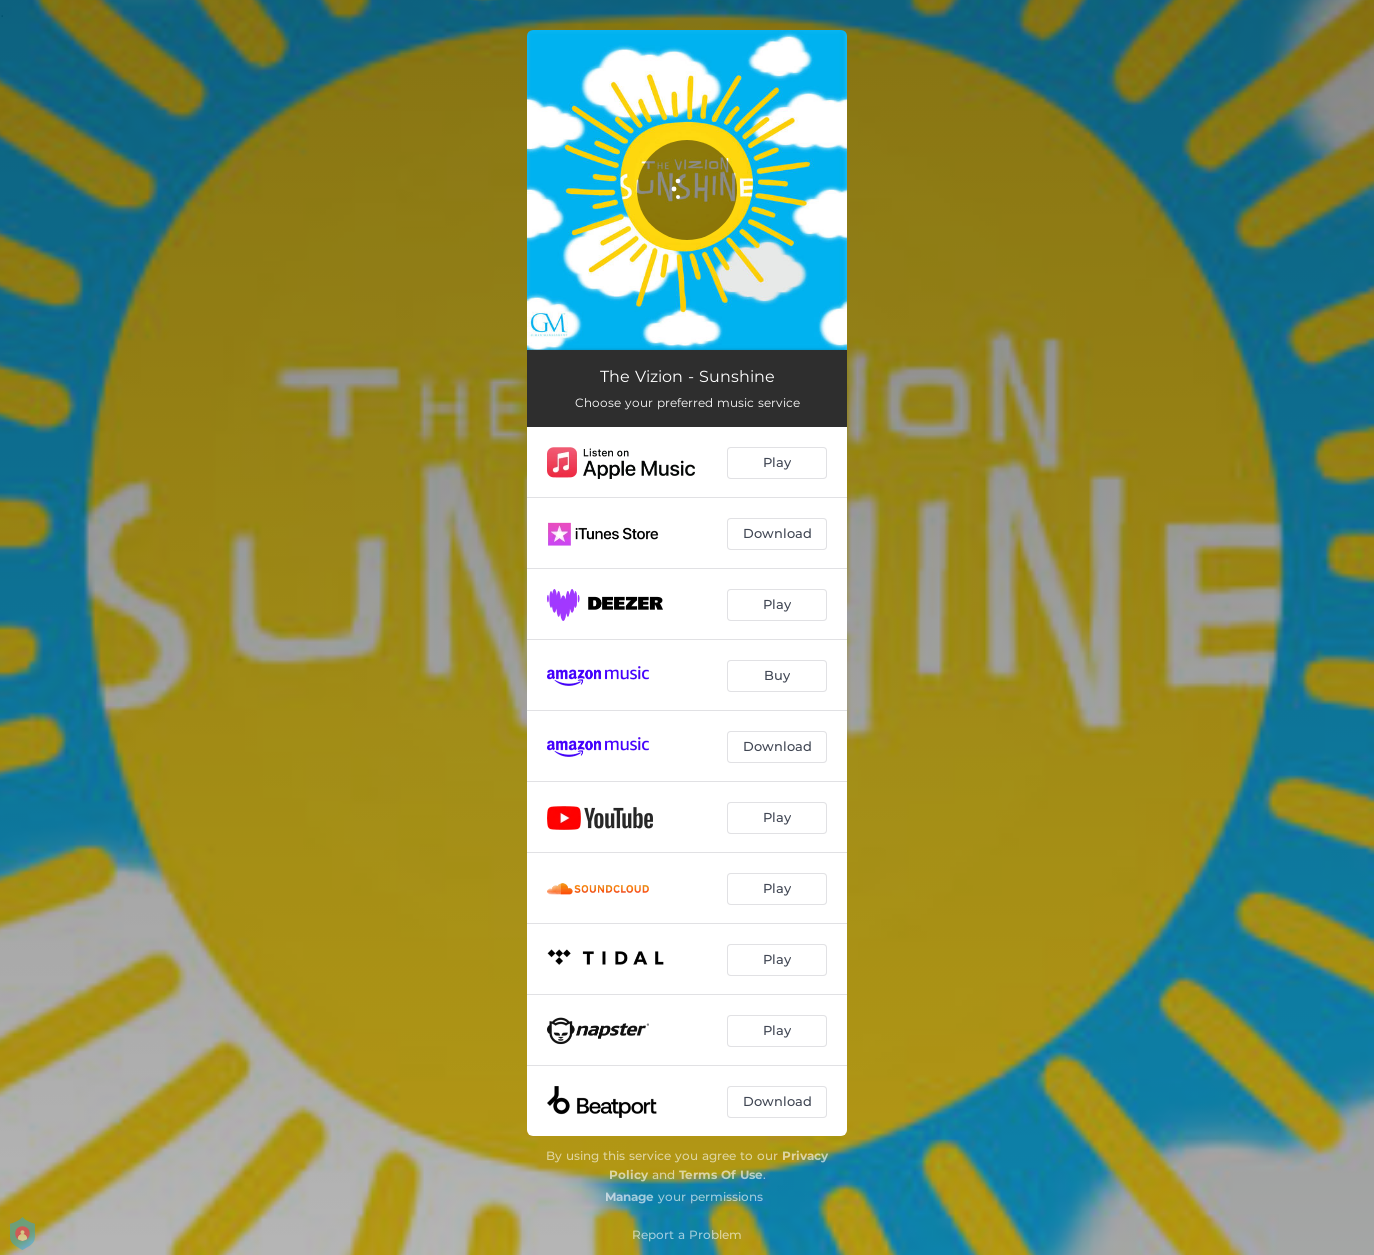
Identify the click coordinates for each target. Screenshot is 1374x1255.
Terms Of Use (721, 1174)
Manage (629, 1196)
